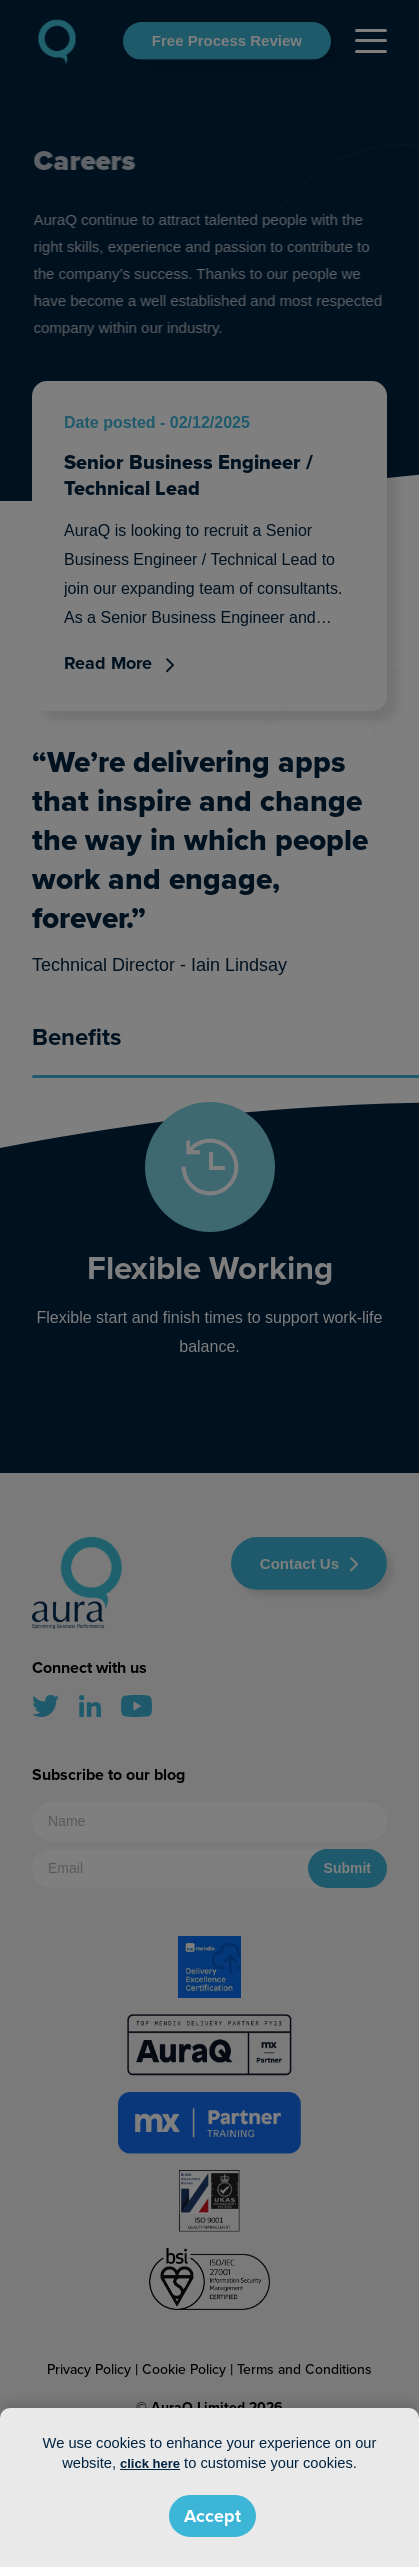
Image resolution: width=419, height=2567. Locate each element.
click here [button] (150, 2463)
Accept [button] (212, 2516)
